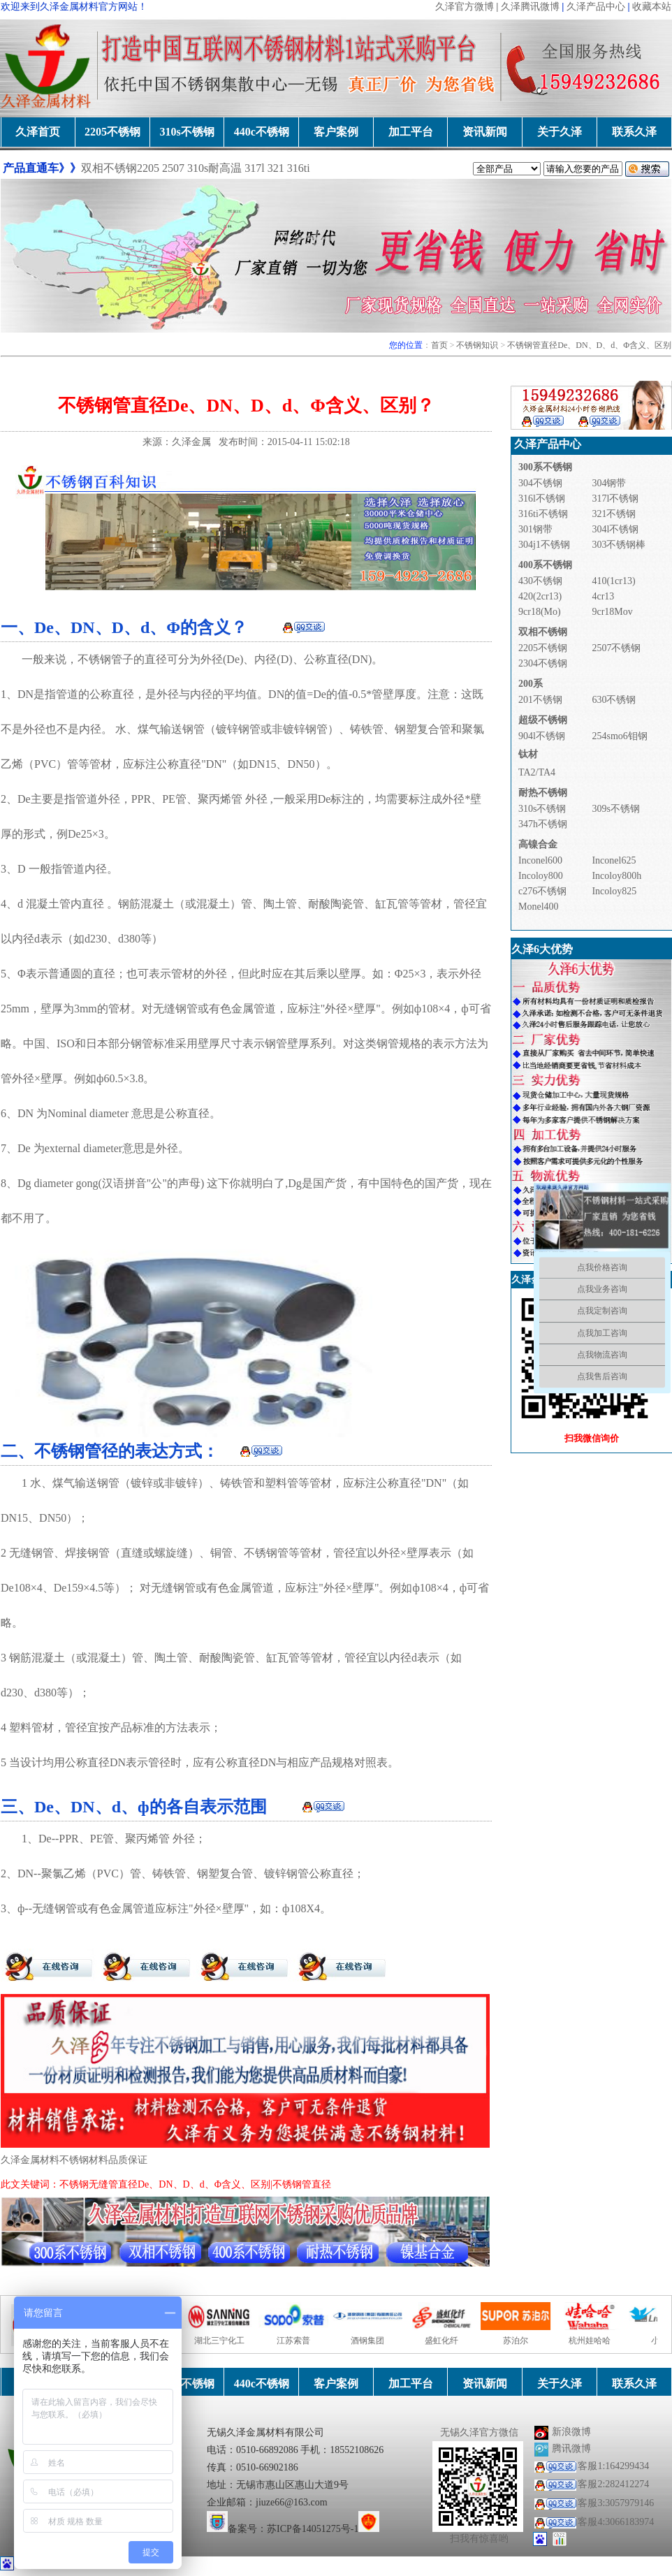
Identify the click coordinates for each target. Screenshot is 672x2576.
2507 (173, 168)
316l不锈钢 (541, 498)
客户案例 (336, 132)
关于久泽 (559, 132)
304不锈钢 (540, 483)
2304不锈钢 (542, 663)
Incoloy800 (540, 876)
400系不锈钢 (545, 565)
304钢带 (609, 483)
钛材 (528, 754)
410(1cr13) (613, 581)
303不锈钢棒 (618, 544)
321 (276, 168)
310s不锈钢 (187, 132)
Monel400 (538, 906)
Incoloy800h (616, 876)
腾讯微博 (571, 2448)
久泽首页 (37, 132)
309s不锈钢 (615, 808)
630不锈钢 (614, 699)
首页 (439, 345)
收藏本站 (651, 6)
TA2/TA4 (536, 772)
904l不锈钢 (541, 736)
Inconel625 (614, 860)
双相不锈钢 (542, 632)
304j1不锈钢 (544, 544)
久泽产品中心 (596, 6)
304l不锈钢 (615, 529)
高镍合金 (537, 844)
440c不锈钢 (261, 132)
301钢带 (535, 529)
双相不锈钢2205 (120, 168)
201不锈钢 (540, 699)
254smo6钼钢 (619, 736)
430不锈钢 (540, 581)
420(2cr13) (540, 596)
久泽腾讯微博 (530, 6)
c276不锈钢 (542, 891)
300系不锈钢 (545, 467)
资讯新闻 (484, 132)
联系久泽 (634, 132)
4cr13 (603, 596)
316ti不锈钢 (543, 514)
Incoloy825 (614, 891)
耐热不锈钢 (542, 792)
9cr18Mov (612, 611)
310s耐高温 (214, 168)
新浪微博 (571, 2431)
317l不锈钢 (615, 498)
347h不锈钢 (542, 824)
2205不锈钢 (112, 132)
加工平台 (410, 132)
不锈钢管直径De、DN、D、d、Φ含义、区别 (589, 345)
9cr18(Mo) (539, 611)
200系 (530, 683)
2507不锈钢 (616, 648)
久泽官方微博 (464, 6)
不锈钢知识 (477, 345)
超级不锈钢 (542, 720)
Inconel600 (540, 860)
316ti (298, 168)
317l (255, 168)
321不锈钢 (614, 514)
